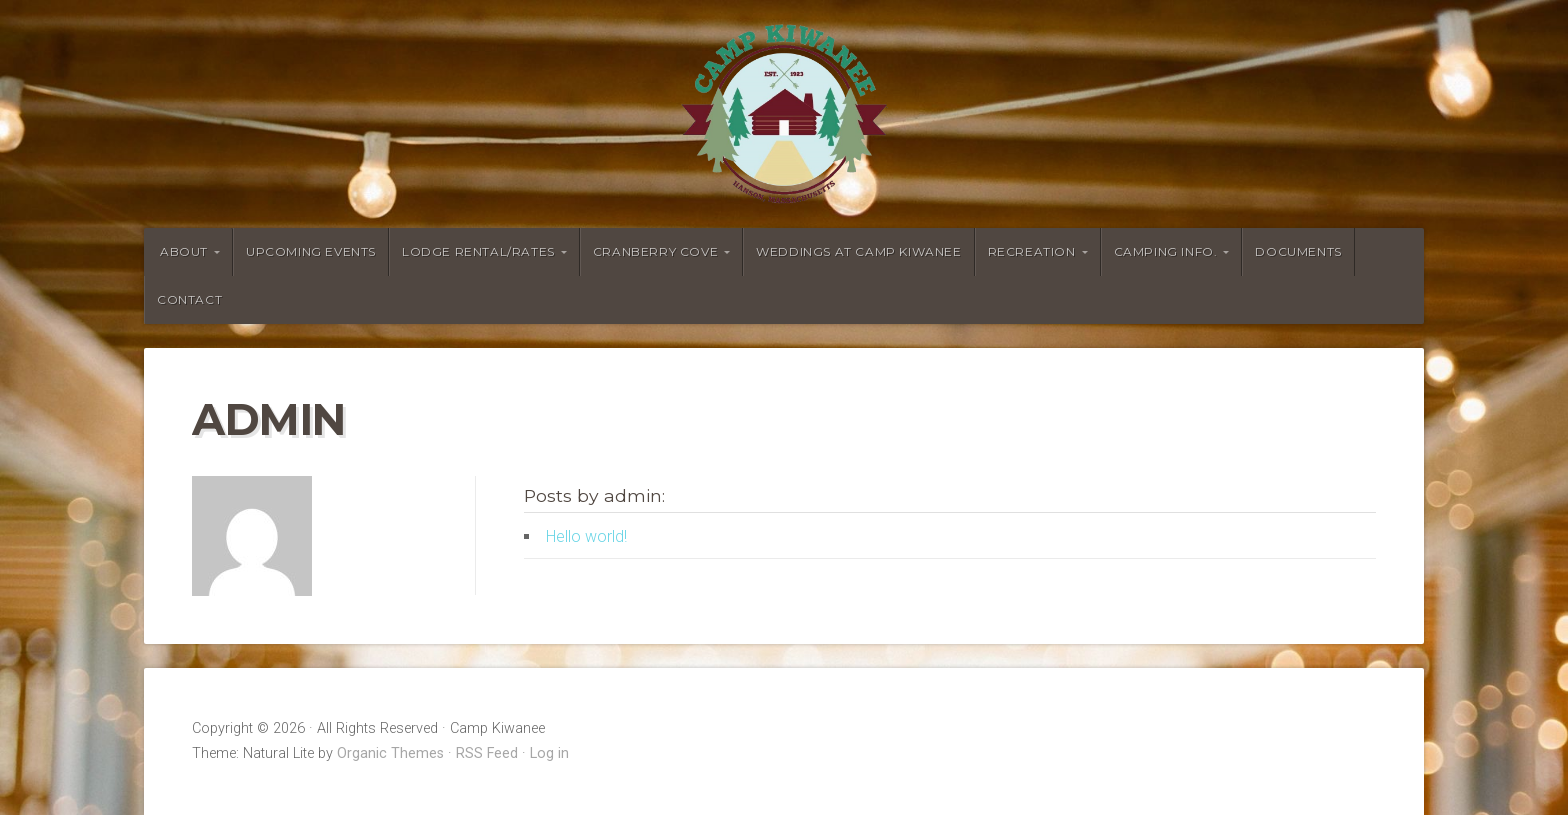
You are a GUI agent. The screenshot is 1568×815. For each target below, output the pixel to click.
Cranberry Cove (655, 251)
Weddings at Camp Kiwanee (858, 251)
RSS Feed (487, 753)
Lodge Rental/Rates (478, 251)
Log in (549, 753)
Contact (189, 299)
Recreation (1032, 251)
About (184, 251)
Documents (1298, 251)
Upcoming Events (311, 251)
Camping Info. (1166, 251)
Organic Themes (390, 753)
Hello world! (586, 536)
